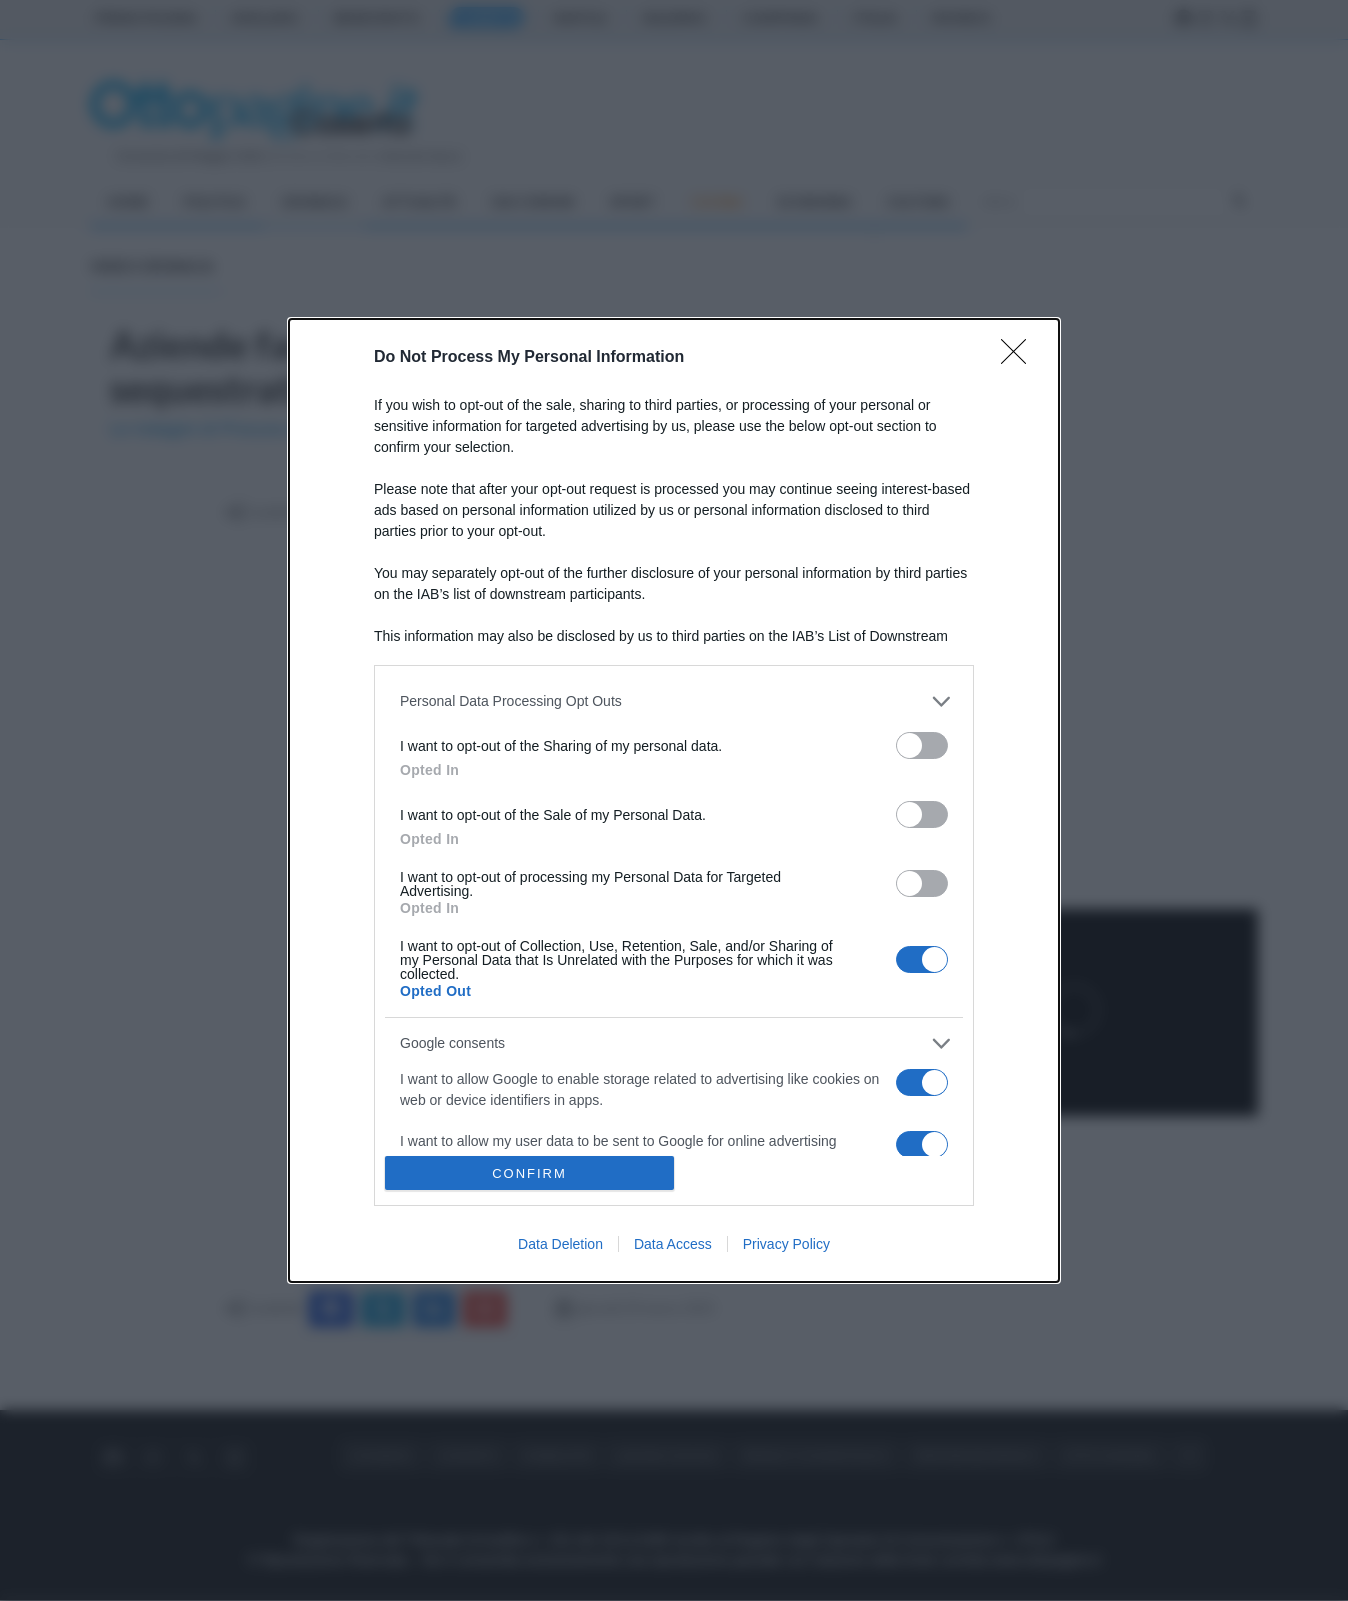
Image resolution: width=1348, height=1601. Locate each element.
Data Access (673, 1244)
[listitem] (674, 701)
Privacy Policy (786, 1244)
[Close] (1020, 358)
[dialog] (674, 800)
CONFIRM (529, 1173)
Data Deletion (560, 1244)
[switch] (922, 745)
